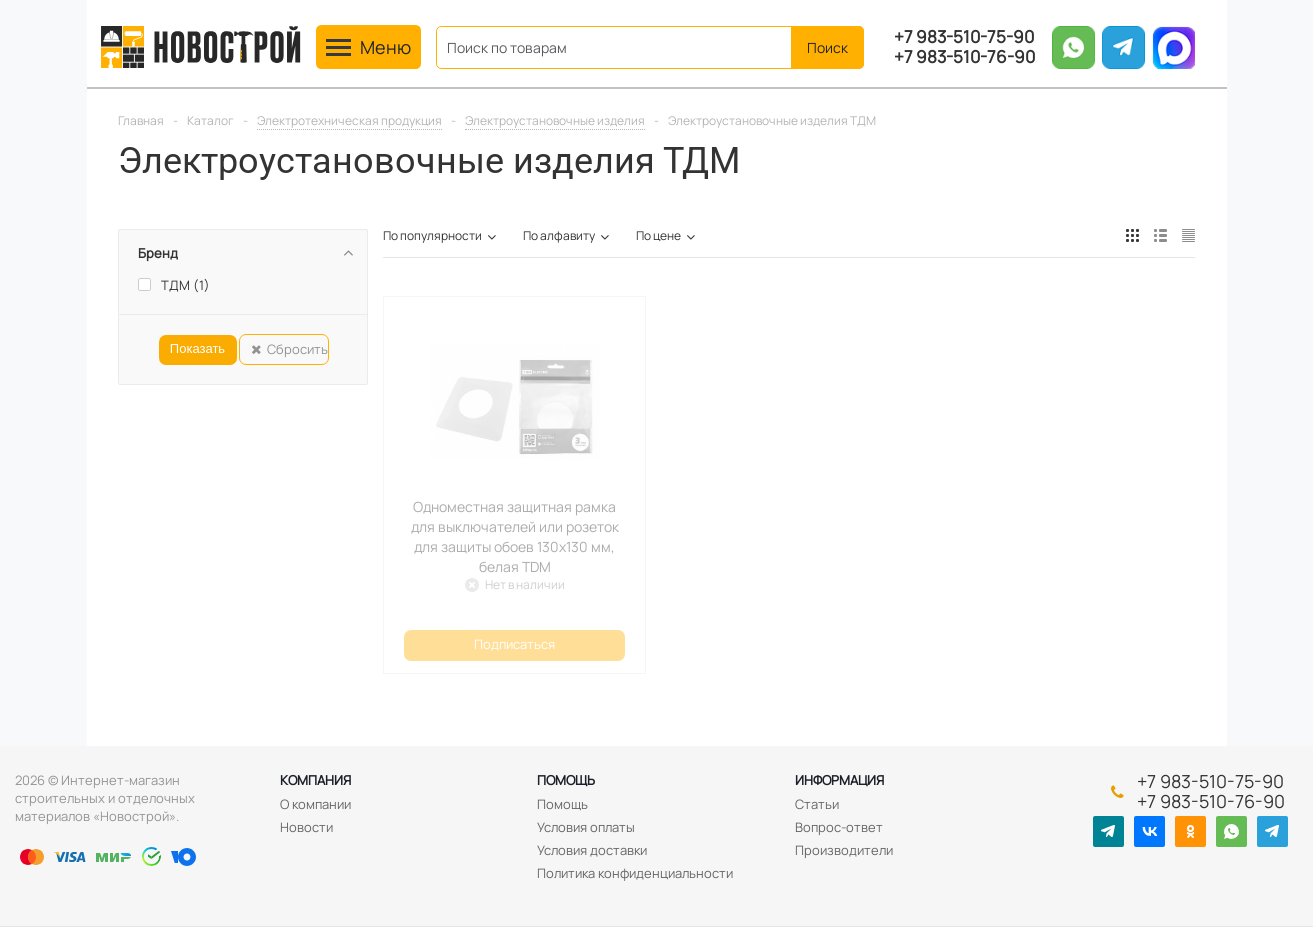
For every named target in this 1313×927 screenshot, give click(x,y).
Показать (197, 348)
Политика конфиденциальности (635, 873)
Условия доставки (592, 850)
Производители (844, 850)
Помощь (566, 780)
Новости (306, 827)
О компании (315, 804)
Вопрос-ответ (839, 827)
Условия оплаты (586, 827)
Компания (315, 780)
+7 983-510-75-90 (964, 37)
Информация (839, 780)
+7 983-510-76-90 (964, 57)
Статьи (817, 804)
